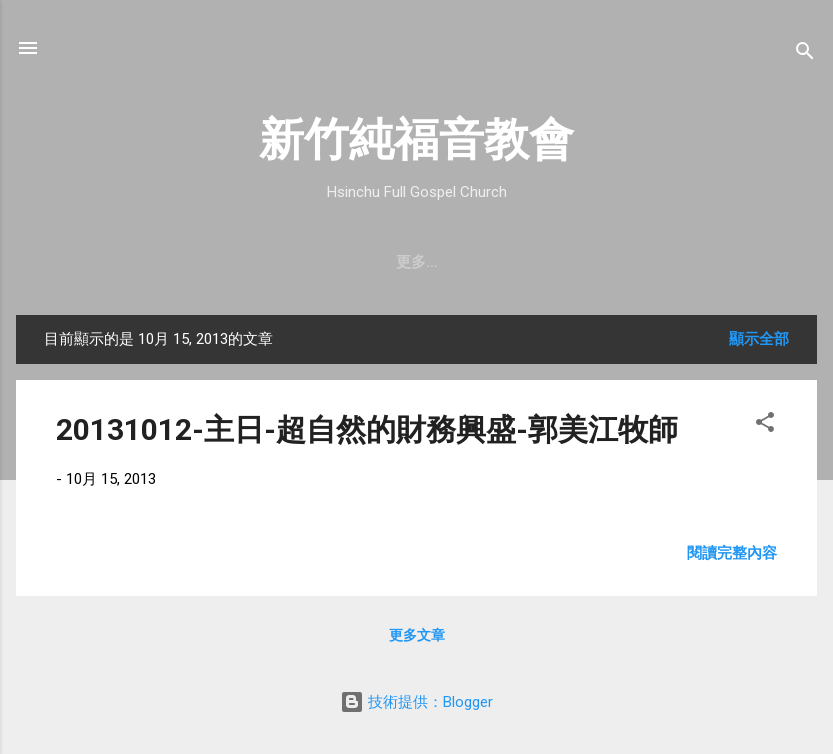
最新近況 (439, 262)
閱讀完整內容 (732, 553)
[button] (765, 425)
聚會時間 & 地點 (222, 262)
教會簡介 (102, 262)
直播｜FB (537, 262)
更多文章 (417, 635)
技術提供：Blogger (416, 702)
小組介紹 (731, 262)
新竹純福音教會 (416, 139)
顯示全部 (759, 339)
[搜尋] (805, 54)
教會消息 (343, 262)
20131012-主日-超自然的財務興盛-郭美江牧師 (367, 429)
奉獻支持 (635, 262)
